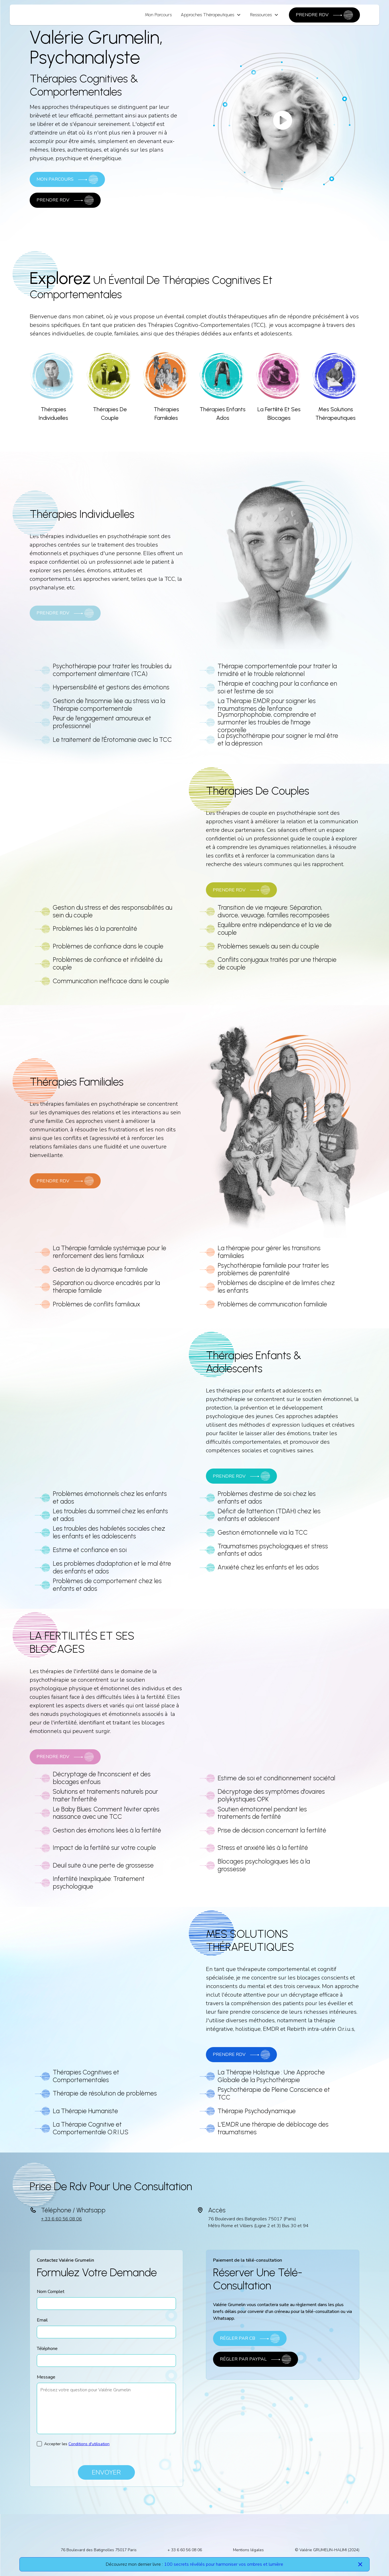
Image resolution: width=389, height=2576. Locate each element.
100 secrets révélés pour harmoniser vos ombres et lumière (223, 2564)
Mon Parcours (158, 14)
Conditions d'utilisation (89, 2444)
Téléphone (47, 2348)
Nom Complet (50, 2291)
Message (46, 2377)
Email (42, 2320)
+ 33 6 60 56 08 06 (61, 2219)
